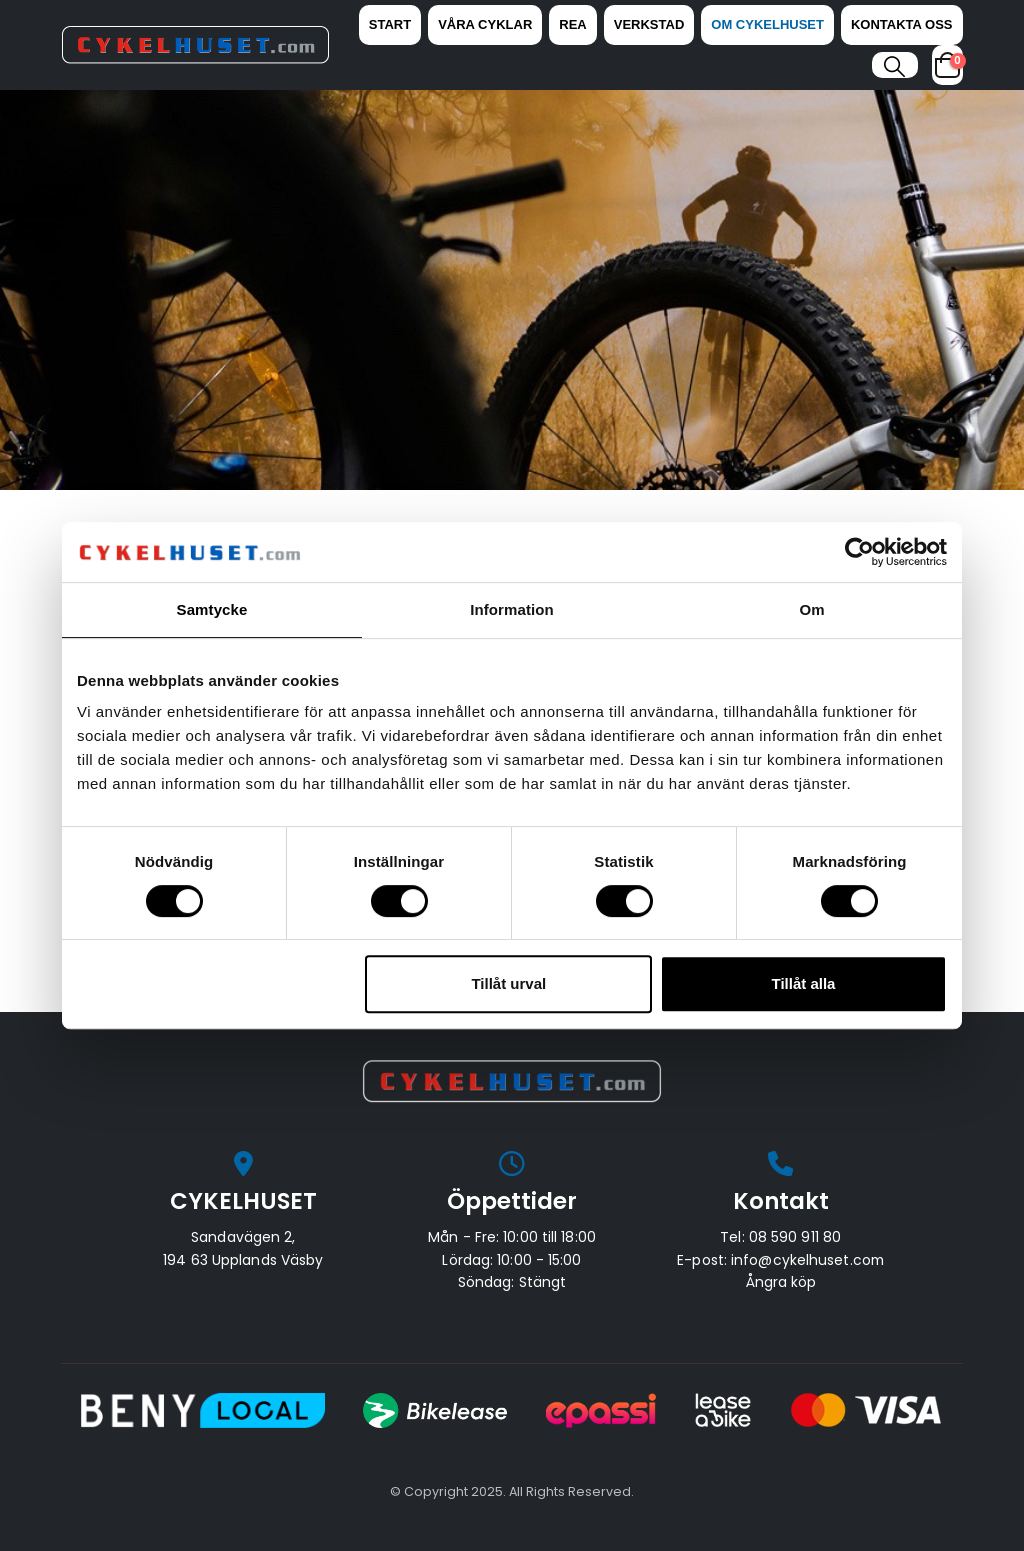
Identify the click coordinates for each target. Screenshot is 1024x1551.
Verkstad (649, 24)
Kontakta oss (902, 24)
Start (390, 24)
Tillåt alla (803, 983)
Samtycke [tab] (212, 609)
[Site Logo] (195, 45)
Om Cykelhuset (767, 24)
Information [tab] (512, 609)
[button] (894, 67)
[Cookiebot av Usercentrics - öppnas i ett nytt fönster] (859, 552)
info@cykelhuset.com (807, 1260)
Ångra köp (781, 1282)
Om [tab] (811, 609)
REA (572, 24)
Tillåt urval (508, 983)
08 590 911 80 (795, 1237)
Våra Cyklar (485, 24)
